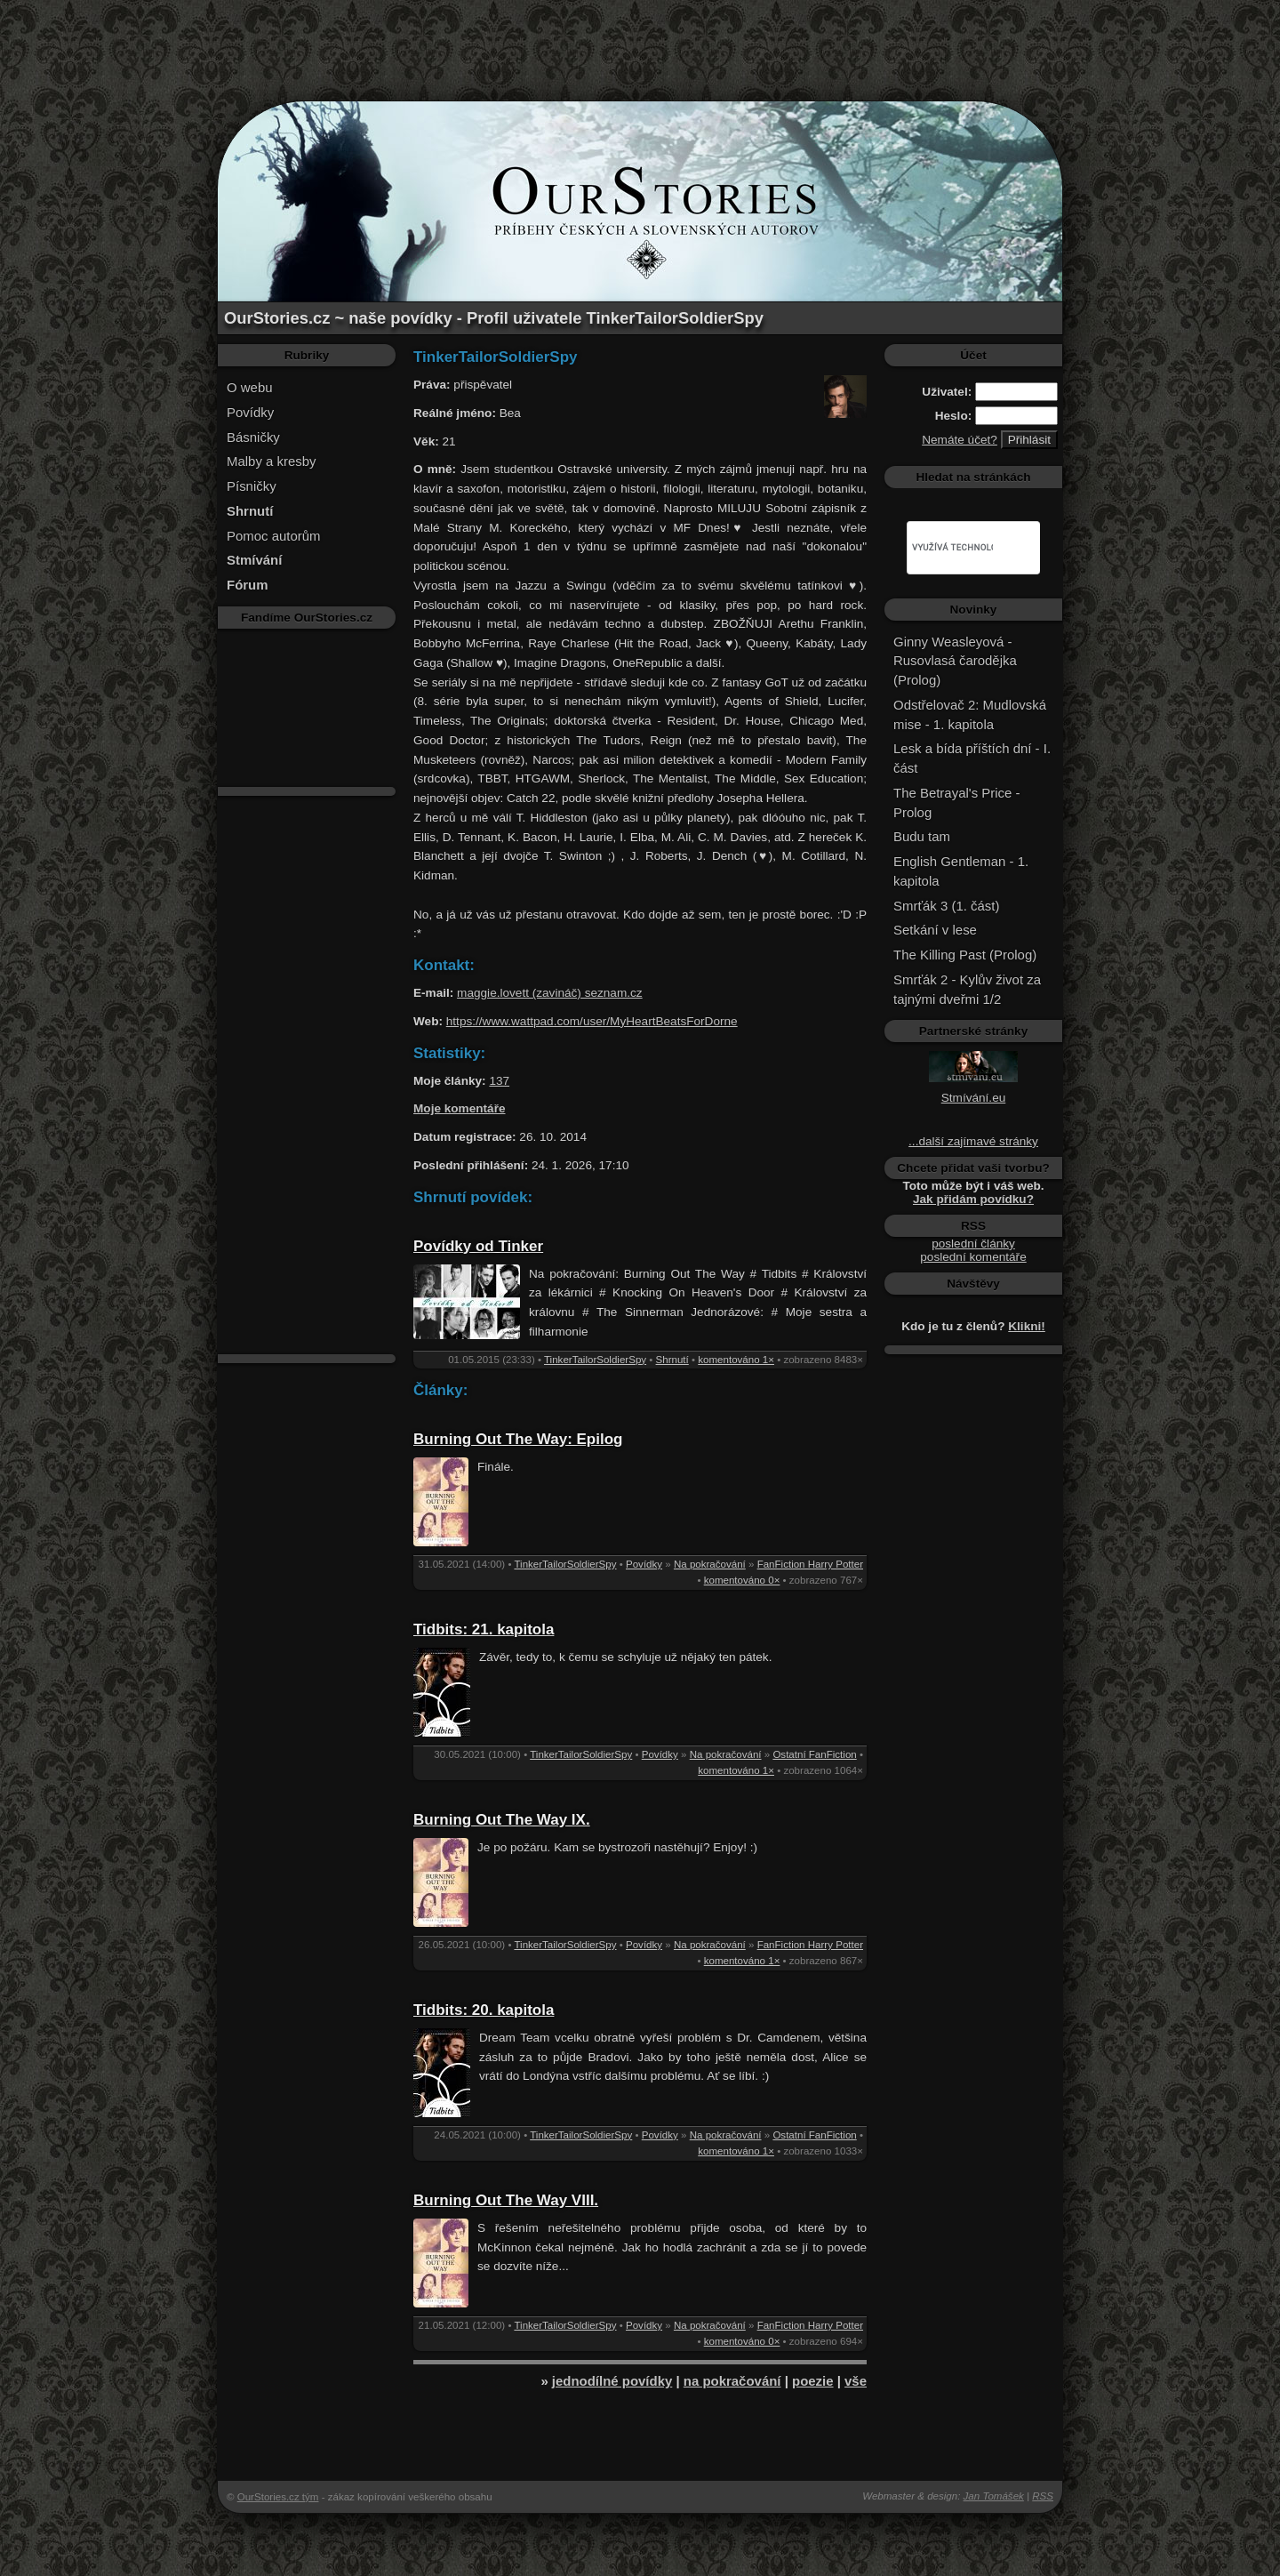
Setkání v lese (935, 929)
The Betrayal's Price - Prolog (956, 802)
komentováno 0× (742, 1580)
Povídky (250, 412)
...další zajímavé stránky (973, 1141)
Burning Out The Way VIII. (505, 2200)
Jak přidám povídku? (973, 1199)
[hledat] (952, 547)
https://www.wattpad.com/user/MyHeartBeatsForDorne (592, 1021)
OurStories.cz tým (278, 2497)
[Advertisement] (640, 40)
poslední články (973, 1243)
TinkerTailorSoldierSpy (595, 1359)
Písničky (251, 486)
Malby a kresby (271, 461)
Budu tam (921, 836)
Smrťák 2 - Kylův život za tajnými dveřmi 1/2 (967, 989)
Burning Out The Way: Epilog (517, 1439)
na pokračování (732, 2380)
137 (499, 1080)
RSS (1042, 2496)
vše (855, 2380)
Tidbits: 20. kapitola (483, 2010)
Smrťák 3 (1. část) (946, 905)
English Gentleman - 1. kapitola (960, 871)
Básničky (253, 437)
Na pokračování (710, 1564)
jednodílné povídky (612, 2380)
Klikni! (1026, 1326)
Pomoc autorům (274, 535)
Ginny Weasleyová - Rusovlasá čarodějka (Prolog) (955, 661)
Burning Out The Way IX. (501, 1819)
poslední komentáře (973, 1257)
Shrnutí (672, 1359)
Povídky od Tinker (478, 1246)
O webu (250, 387)
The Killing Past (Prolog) (964, 954)
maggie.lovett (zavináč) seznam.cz (550, 992)
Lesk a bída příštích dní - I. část (972, 758)
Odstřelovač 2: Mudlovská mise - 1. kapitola (969, 714)
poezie (813, 2380)
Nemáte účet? (959, 439)
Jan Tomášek (994, 2496)
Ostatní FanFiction (814, 1754)
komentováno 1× (736, 1359)
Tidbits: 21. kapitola (483, 1629)
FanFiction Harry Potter (810, 1564)
